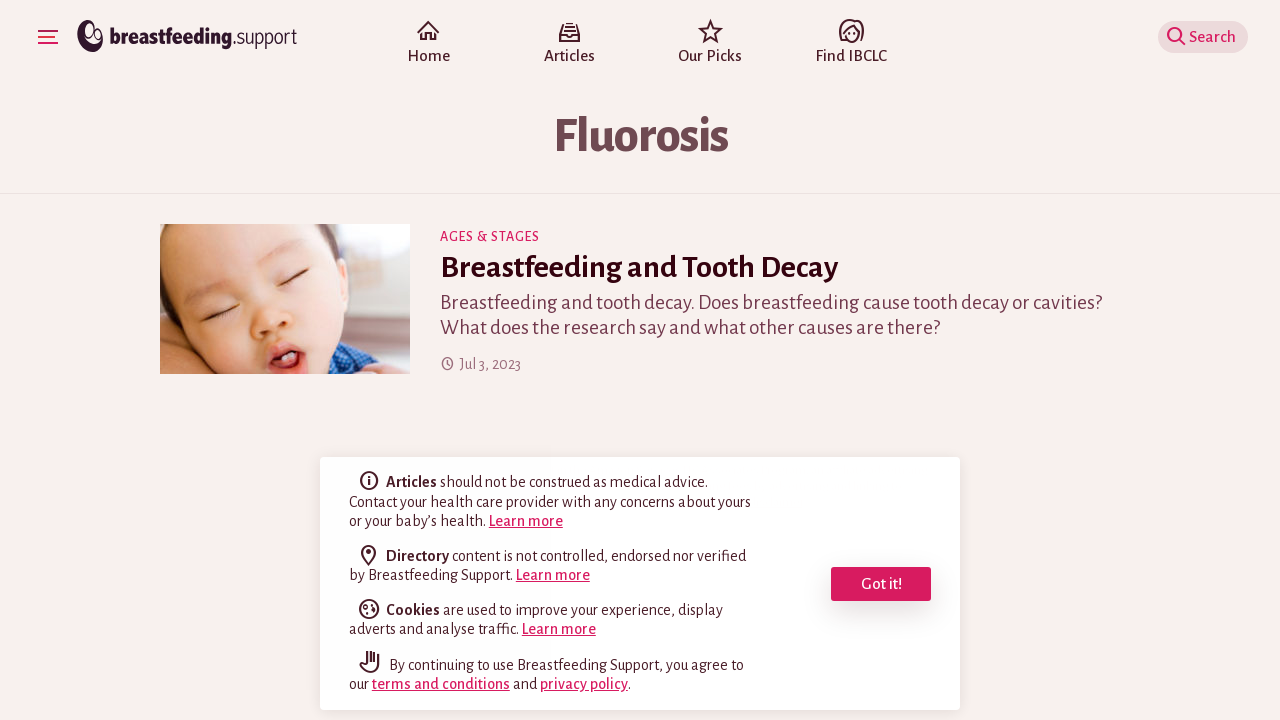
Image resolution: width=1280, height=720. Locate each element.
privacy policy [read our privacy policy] (584, 684)
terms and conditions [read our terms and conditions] (441, 684)
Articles (569, 44)
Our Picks (710, 44)
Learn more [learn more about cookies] (559, 629)
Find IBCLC (851, 44)
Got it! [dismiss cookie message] (881, 583)
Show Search (1206, 36)
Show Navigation (51, 35)
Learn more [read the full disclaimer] (526, 521)
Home (428, 44)
